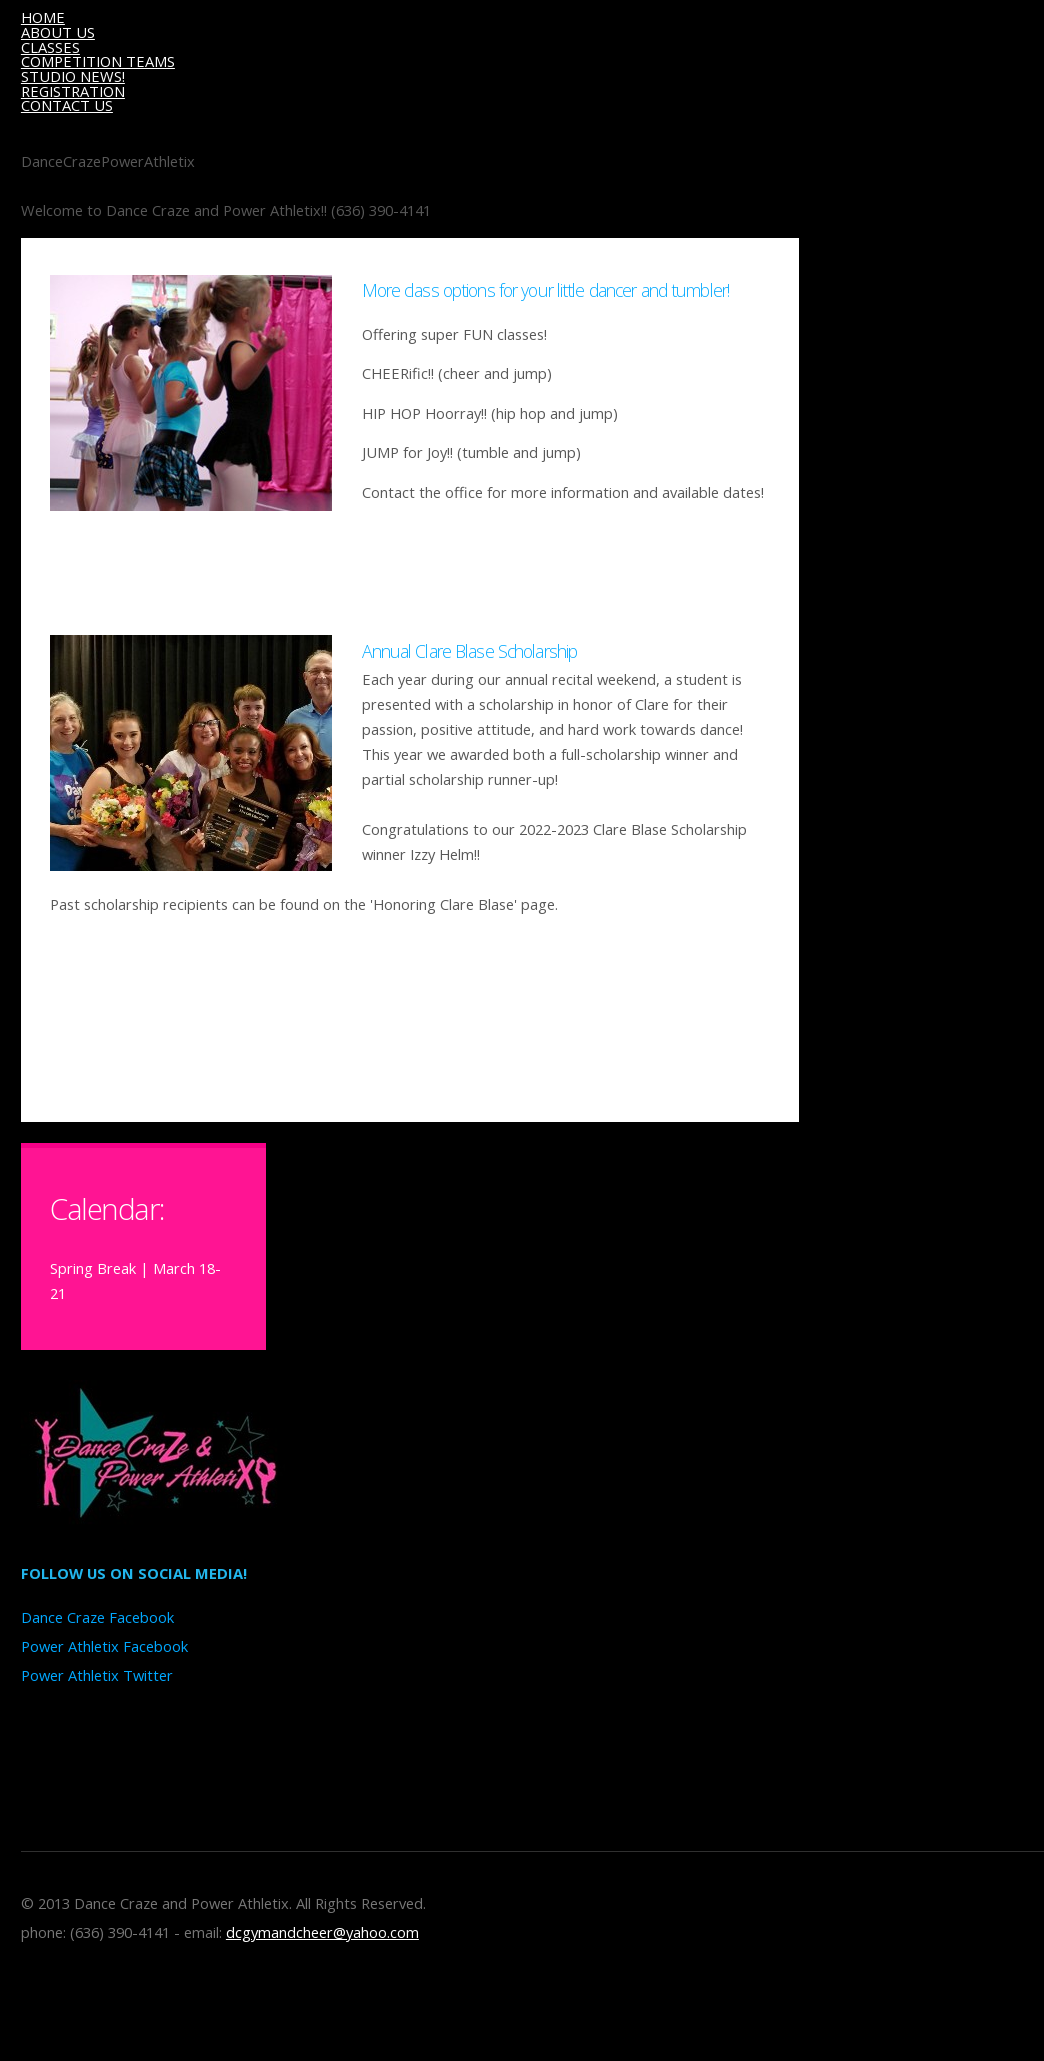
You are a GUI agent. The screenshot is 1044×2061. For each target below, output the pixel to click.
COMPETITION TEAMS (98, 61)
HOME (43, 17)
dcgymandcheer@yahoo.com (322, 1932)
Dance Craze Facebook (97, 1617)
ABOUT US (58, 32)
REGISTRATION (73, 91)
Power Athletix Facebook (104, 1646)
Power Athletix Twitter (97, 1675)
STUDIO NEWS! (73, 76)
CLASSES (50, 47)
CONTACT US (67, 105)
